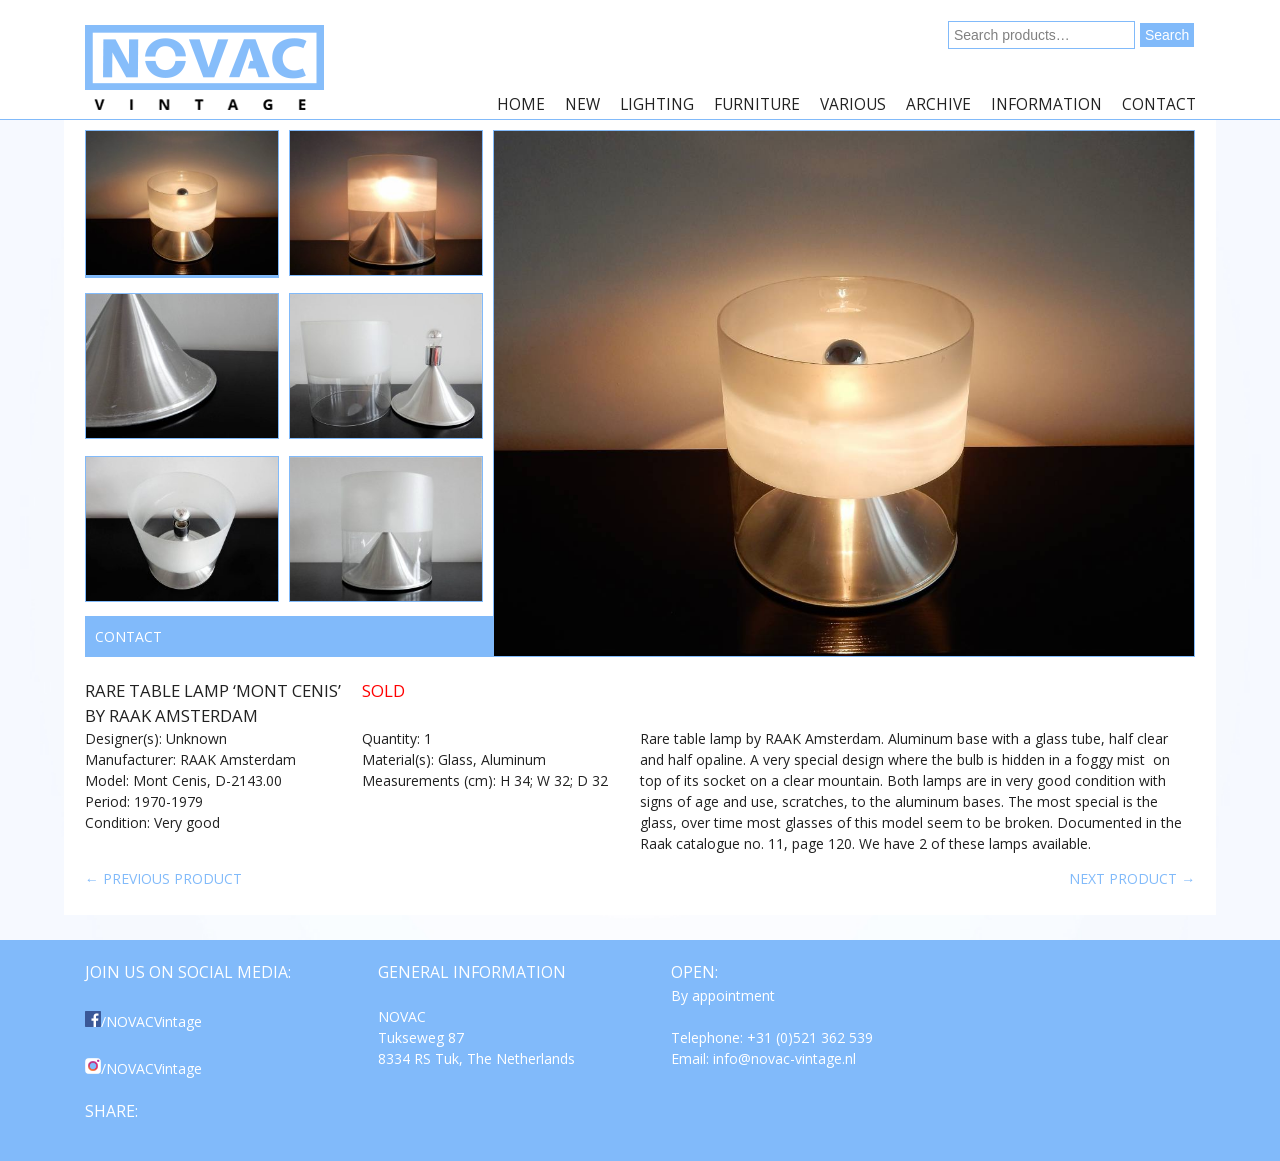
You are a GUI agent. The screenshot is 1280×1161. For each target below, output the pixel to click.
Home (521, 104)
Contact (1159, 104)
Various (853, 104)
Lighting (657, 104)
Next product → (1132, 878)
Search (1167, 35)
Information (1046, 104)
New (582, 104)
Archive (938, 104)
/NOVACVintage (143, 1021)
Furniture (757, 104)
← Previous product (163, 878)
